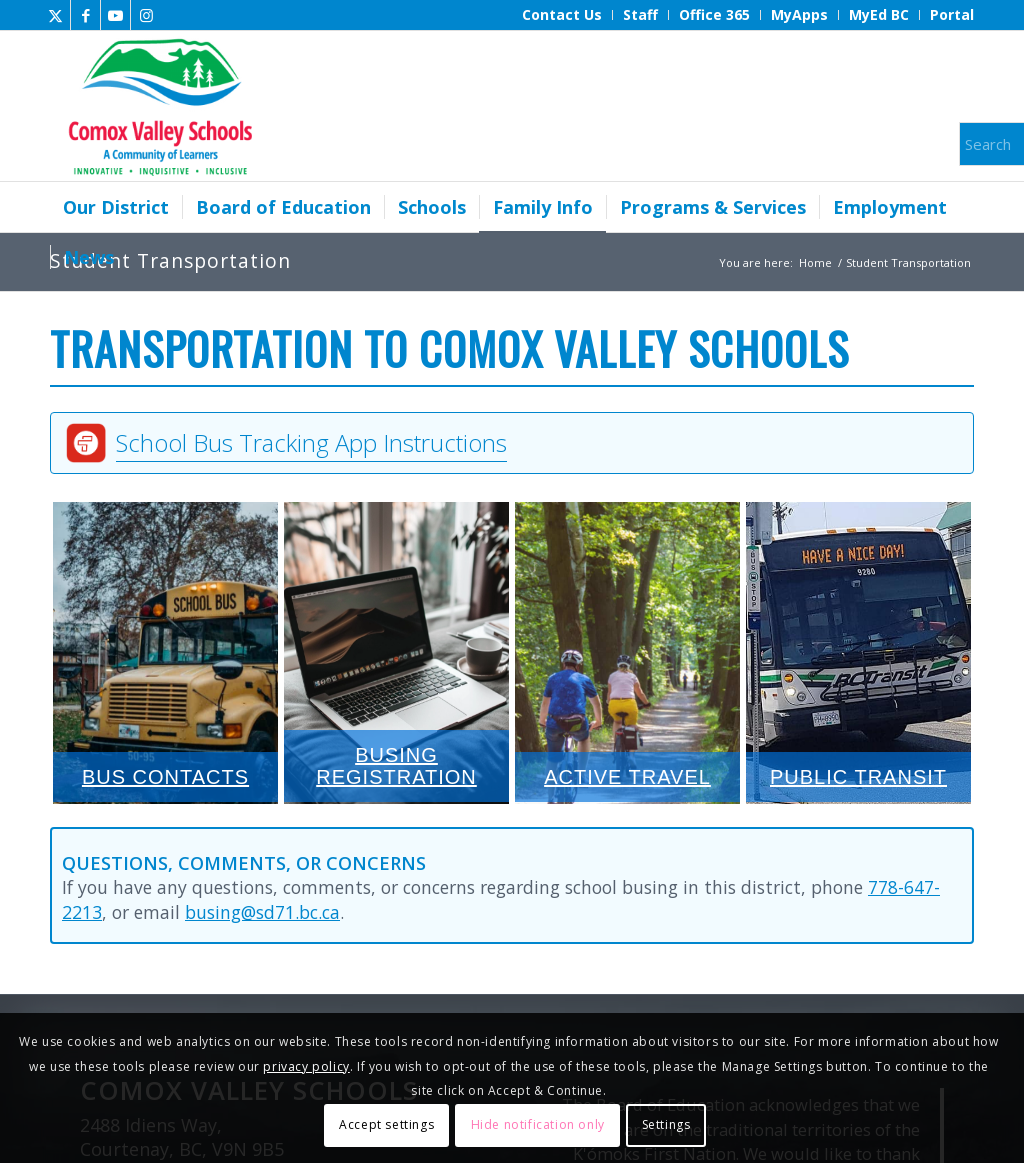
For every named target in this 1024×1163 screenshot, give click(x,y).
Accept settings (386, 1124)
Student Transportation (170, 260)
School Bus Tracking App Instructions (311, 442)
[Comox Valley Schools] (157, 106)
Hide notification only (538, 1124)
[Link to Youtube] (115, 15)
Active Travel (627, 652)
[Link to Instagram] (146, 15)
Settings (666, 1124)
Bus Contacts (165, 652)
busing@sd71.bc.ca (262, 912)
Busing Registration (396, 652)
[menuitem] (562, 15)
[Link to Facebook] (85, 15)
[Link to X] (55, 15)
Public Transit (858, 652)
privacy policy (306, 1066)
